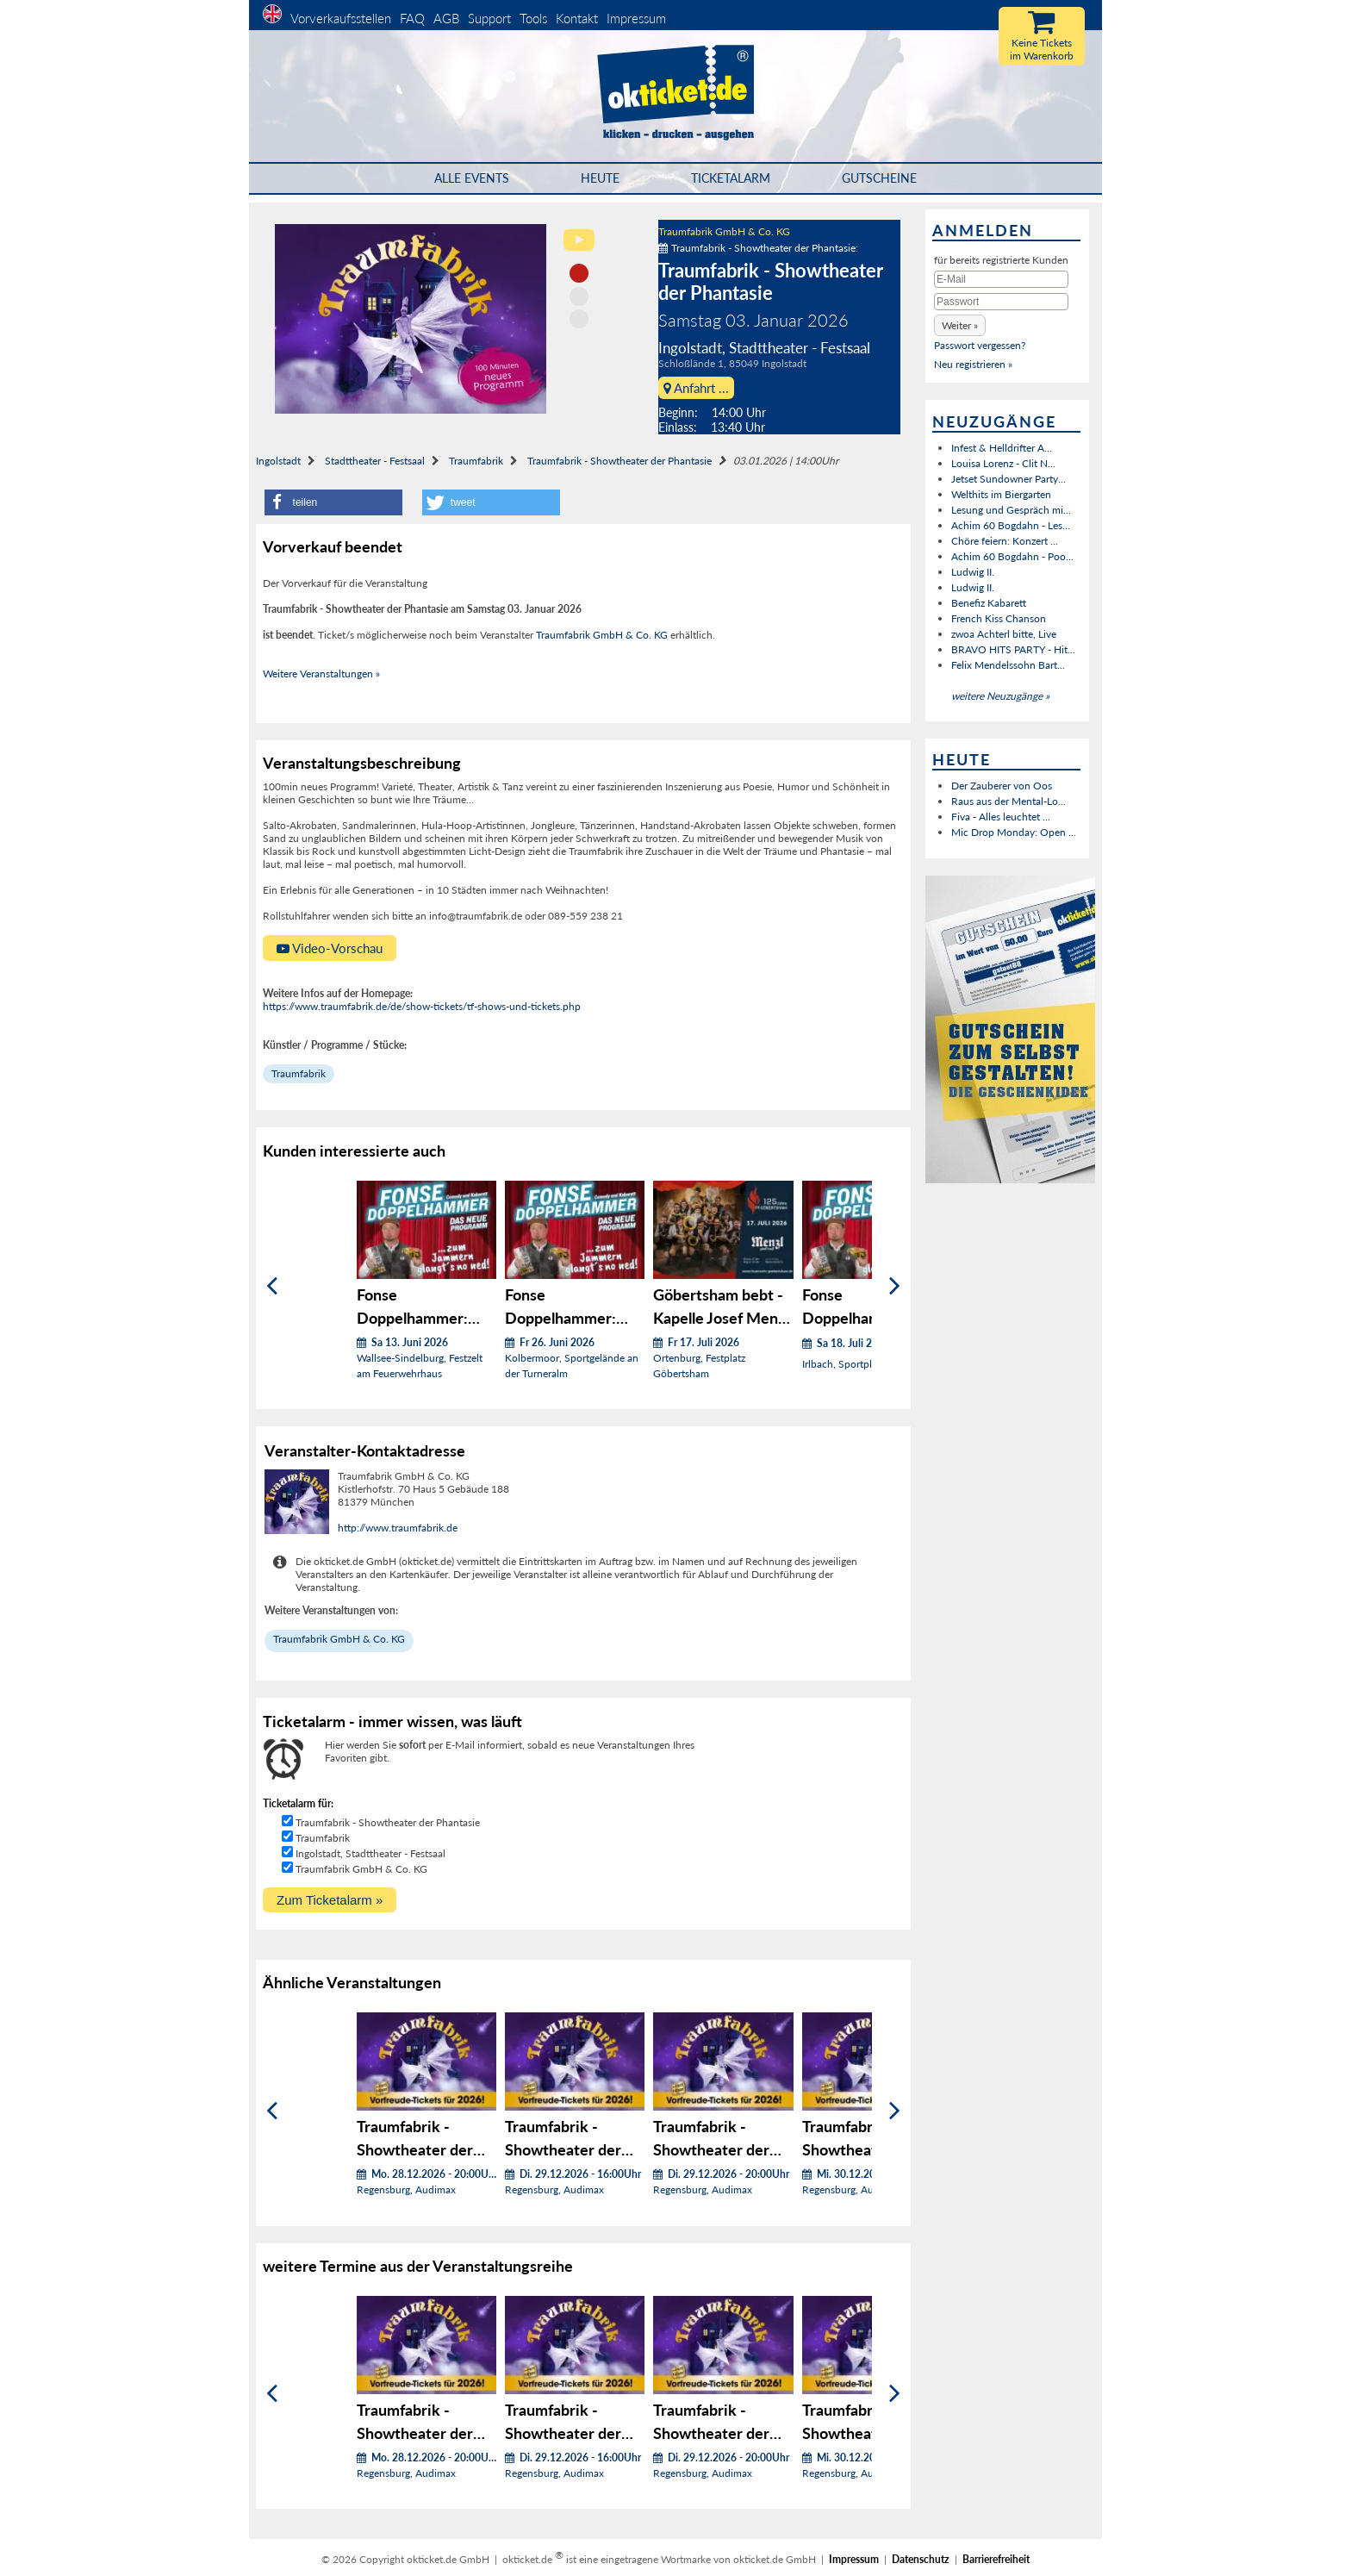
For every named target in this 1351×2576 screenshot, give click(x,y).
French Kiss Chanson (998, 618)
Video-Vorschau (330, 948)
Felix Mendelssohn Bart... (1008, 664)
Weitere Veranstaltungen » (321, 673)
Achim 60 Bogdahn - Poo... (1012, 556)
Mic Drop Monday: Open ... (1013, 832)
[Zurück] (271, 1286)
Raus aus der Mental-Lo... (1008, 801)
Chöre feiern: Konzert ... (1004, 540)
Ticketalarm (730, 178)
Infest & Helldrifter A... (1001, 447)
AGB (446, 18)
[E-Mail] (1001, 279)
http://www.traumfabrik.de (398, 1527)
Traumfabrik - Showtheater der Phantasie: (758, 247)
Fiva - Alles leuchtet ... (1000, 816)
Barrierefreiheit (996, 2559)
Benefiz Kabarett (988, 602)
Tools (533, 18)
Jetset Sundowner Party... (1008, 478)
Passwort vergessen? (979, 345)
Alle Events (471, 178)
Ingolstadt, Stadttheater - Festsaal (370, 1853)
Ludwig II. (972, 571)
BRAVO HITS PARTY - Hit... (1013, 649)
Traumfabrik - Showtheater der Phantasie (619, 460)
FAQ (412, 18)
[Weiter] (894, 1286)
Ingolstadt (278, 460)
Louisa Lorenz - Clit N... (1003, 463)
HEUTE (600, 178)
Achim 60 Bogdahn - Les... (1010, 525)
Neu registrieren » (973, 364)
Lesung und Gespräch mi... (1011, 509)
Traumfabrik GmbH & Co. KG (724, 231)
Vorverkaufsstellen (340, 18)
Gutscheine (879, 178)
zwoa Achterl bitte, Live (1003, 633)
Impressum (636, 18)
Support (489, 18)
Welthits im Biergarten (1001, 494)
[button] (333, 502)
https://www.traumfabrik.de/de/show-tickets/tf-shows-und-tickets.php (422, 1006)
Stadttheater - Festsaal (375, 460)
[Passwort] (1001, 301)
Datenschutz (920, 2559)
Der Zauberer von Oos (1001, 785)
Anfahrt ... (696, 388)
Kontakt (577, 18)
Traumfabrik (476, 460)
